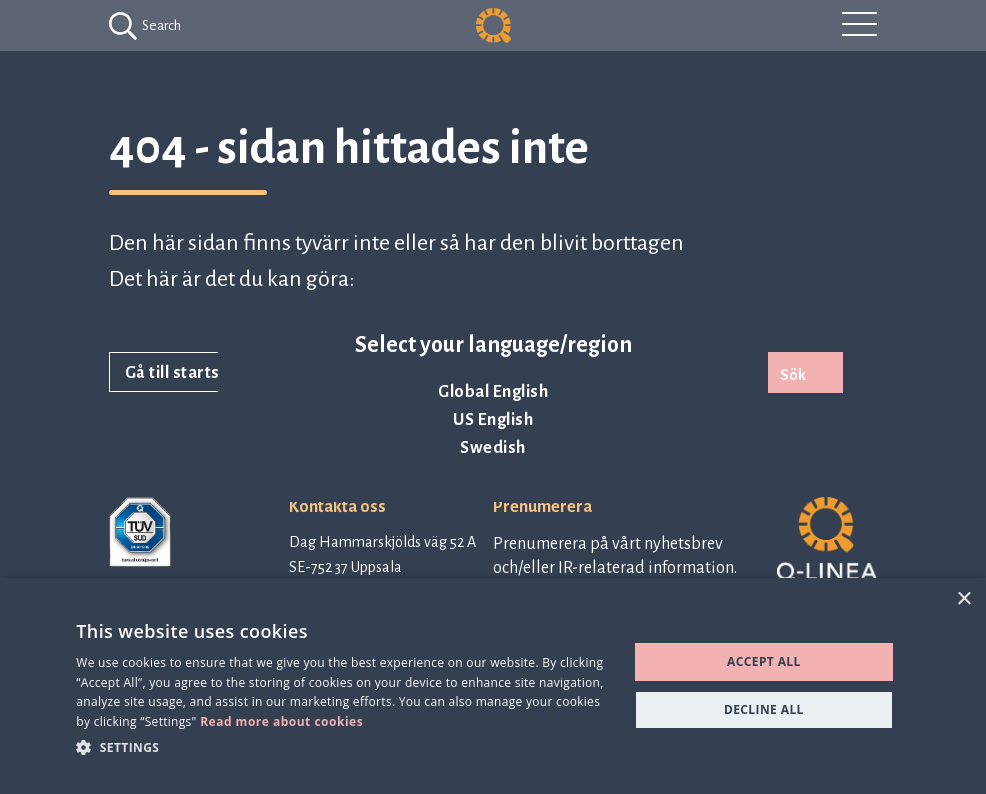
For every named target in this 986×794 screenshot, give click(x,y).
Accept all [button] (764, 661)
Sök (793, 375)
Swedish (493, 448)
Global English (493, 392)
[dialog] (493, 686)
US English (493, 420)
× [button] (963, 599)
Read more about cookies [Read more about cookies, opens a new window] (281, 721)
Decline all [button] (764, 709)
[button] (343, 746)
